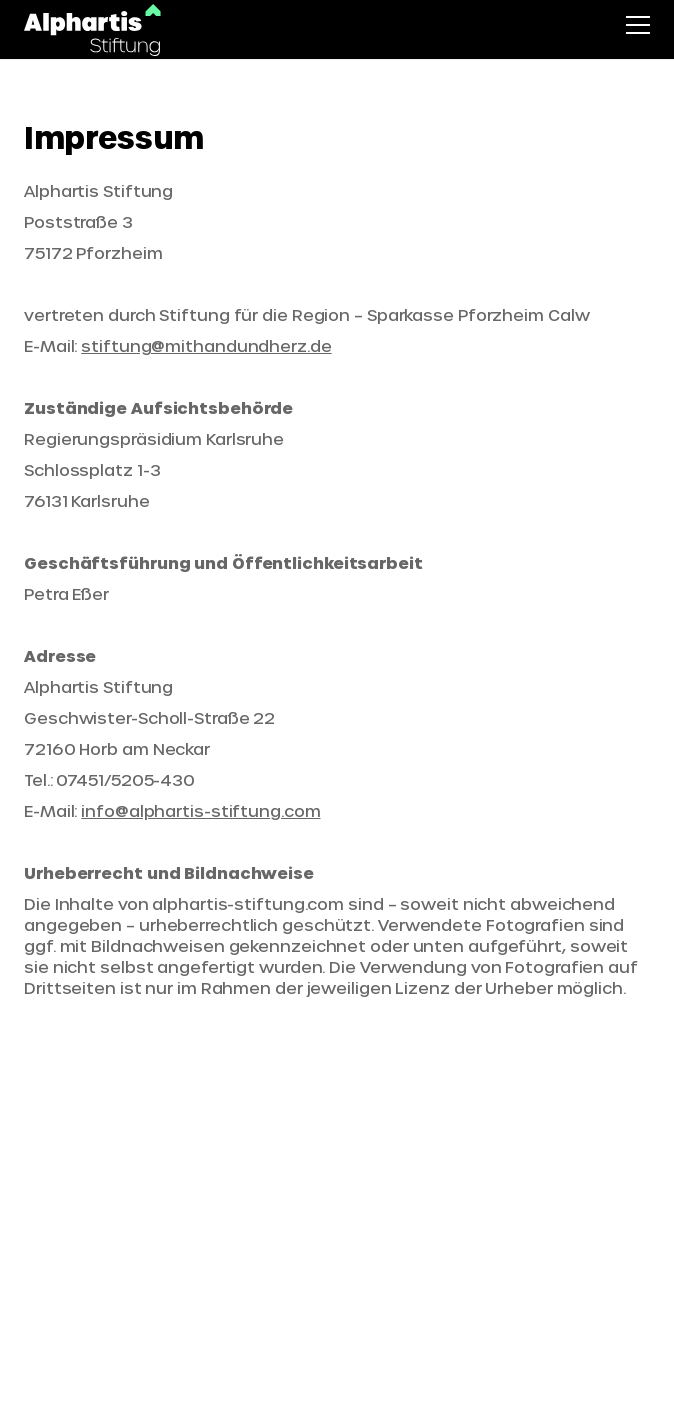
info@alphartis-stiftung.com (200, 810)
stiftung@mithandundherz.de (206, 345)
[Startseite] (93, 30)
